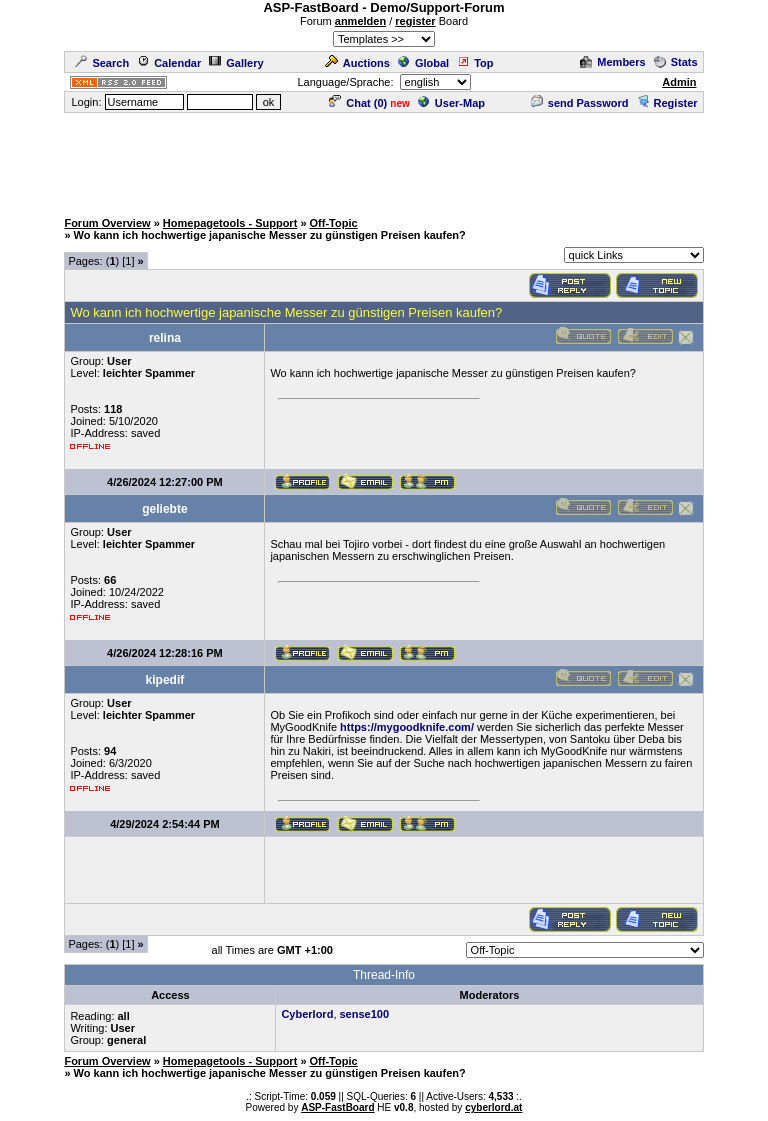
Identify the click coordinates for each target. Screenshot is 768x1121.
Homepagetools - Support (230, 223)
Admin (679, 82)
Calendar (169, 63)
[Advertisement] (384, 160)
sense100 (365, 1014)
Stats (676, 62)
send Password (580, 103)
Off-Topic (334, 223)
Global (423, 63)
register (415, 21)
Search (102, 63)
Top (475, 63)
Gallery (236, 63)
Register (667, 103)
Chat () (358, 103)
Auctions (357, 63)
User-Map (451, 103)
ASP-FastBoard (337, 1107)
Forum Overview (107, 223)
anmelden (360, 21)
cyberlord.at (493, 1107)
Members (612, 62)
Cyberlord (307, 1014)
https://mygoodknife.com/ (407, 727)
